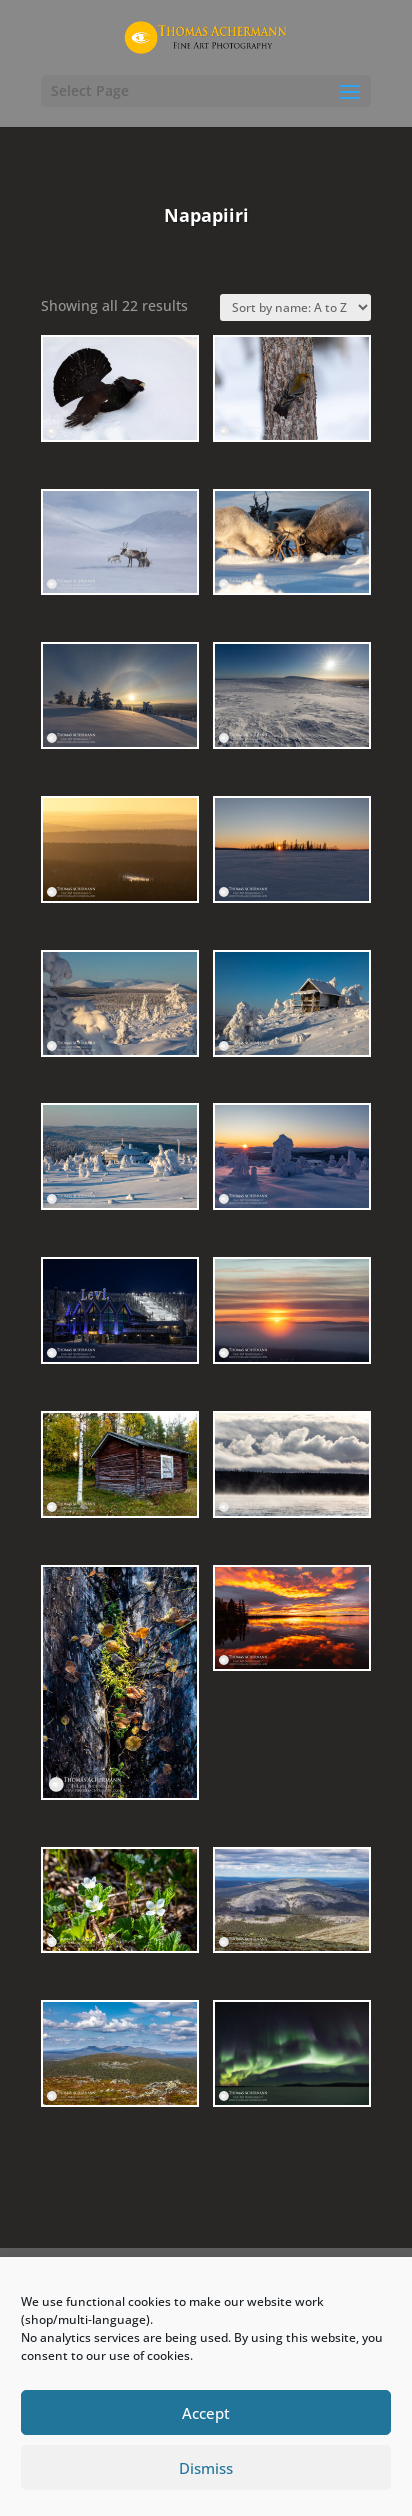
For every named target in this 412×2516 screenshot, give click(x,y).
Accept (206, 2413)
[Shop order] (295, 307)
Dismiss (206, 2468)
